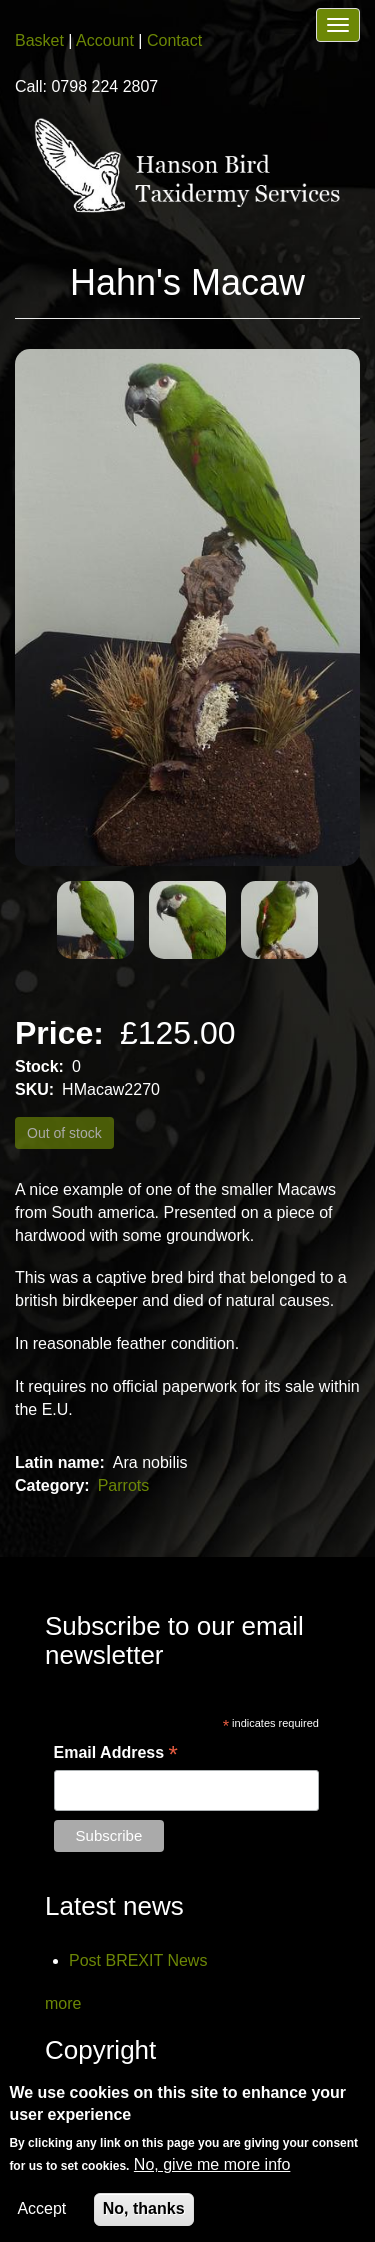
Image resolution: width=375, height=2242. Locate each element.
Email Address (116, 1754)
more (63, 2003)
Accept (41, 2213)
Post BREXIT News (138, 1960)
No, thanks (144, 2213)
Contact (174, 40)
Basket (39, 40)
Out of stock (64, 1133)
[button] (187, 608)
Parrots (124, 1485)
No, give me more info (212, 2169)
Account (105, 40)
